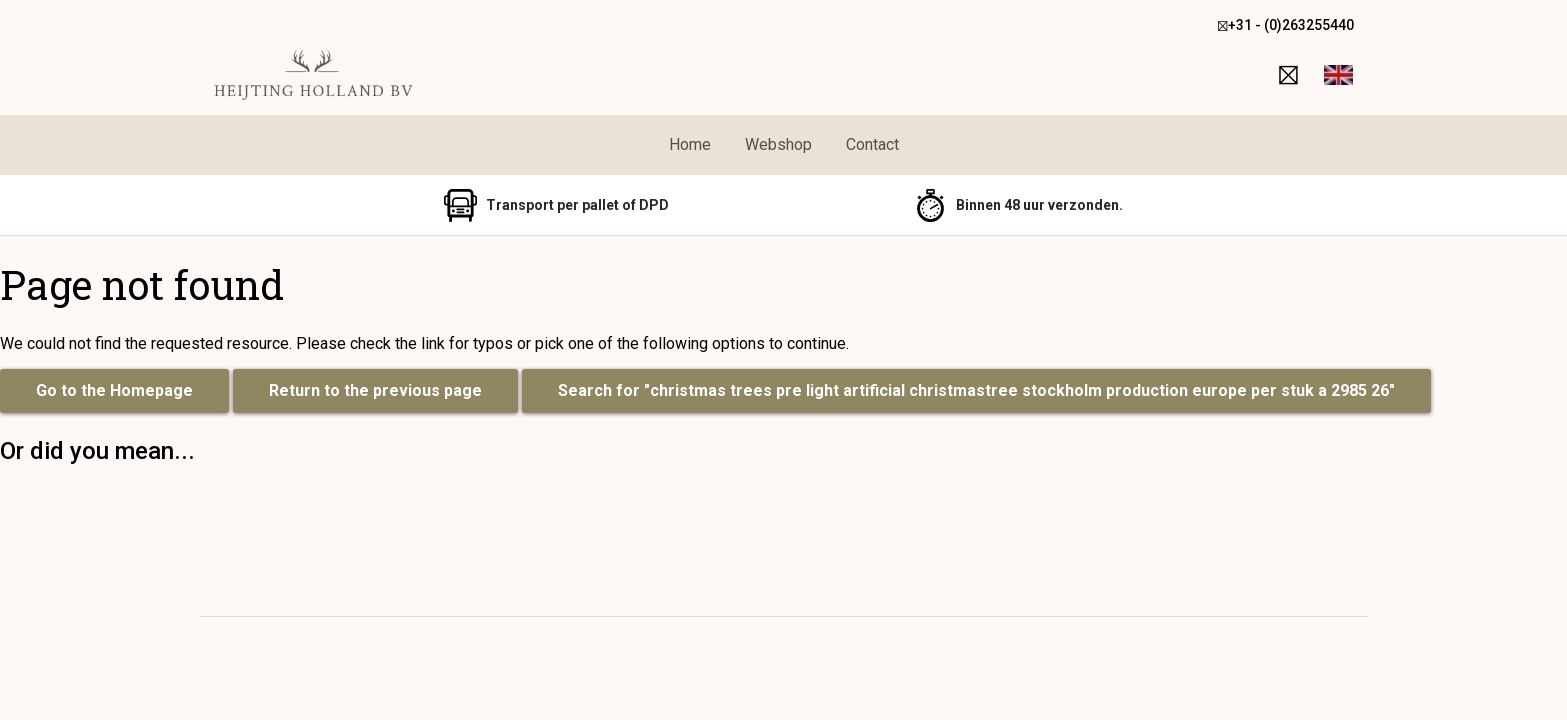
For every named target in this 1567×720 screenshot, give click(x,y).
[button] (1339, 75)
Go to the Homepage (114, 390)
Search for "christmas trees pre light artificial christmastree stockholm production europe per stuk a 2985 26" (976, 390)
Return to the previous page (375, 390)
